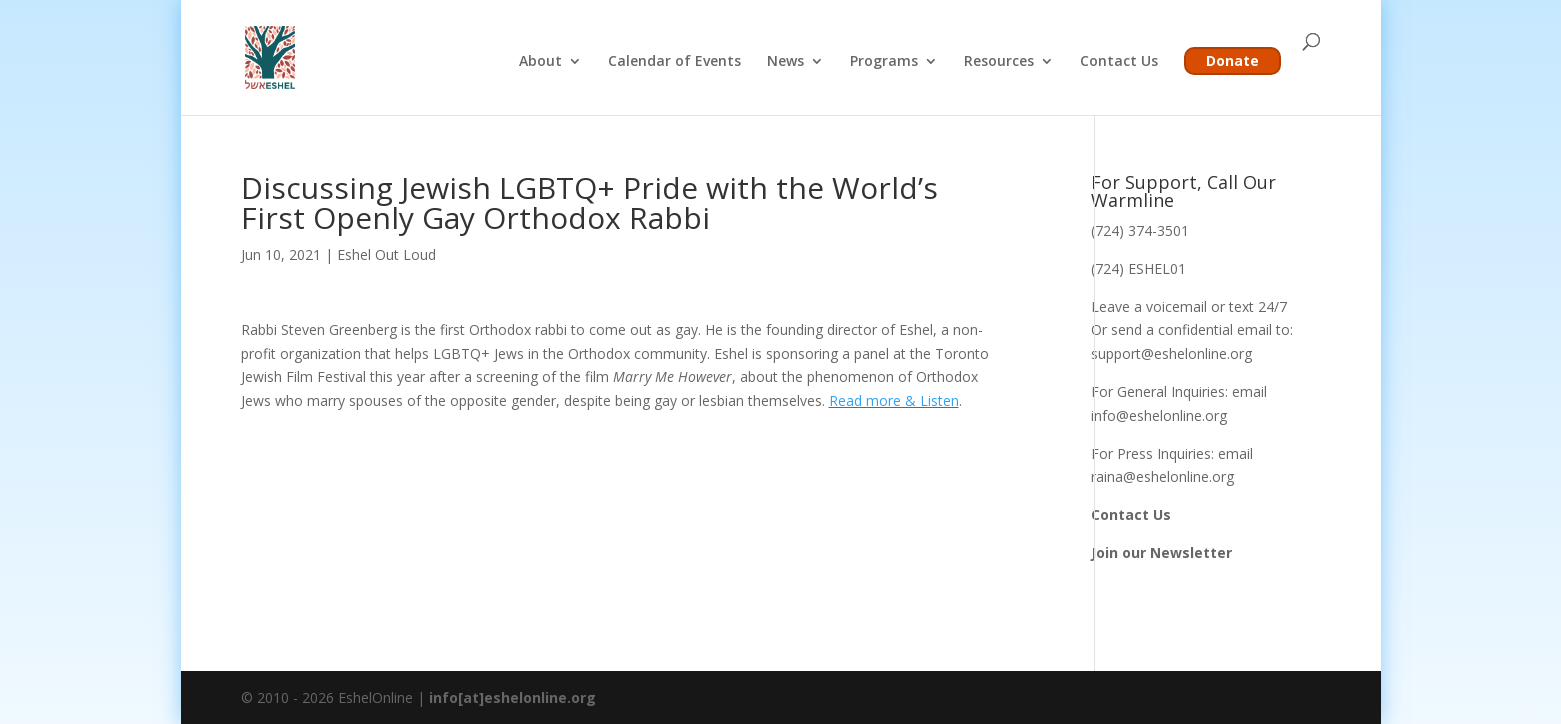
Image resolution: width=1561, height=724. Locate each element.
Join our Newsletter (1161, 552)
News (785, 62)
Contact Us (1119, 62)
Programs (884, 62)
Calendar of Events (674, 62)
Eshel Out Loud (386, 254)
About (540, 62)
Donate (1232, 60)
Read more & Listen (894, 400)
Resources (999, 62)
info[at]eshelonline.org (512, 697)
